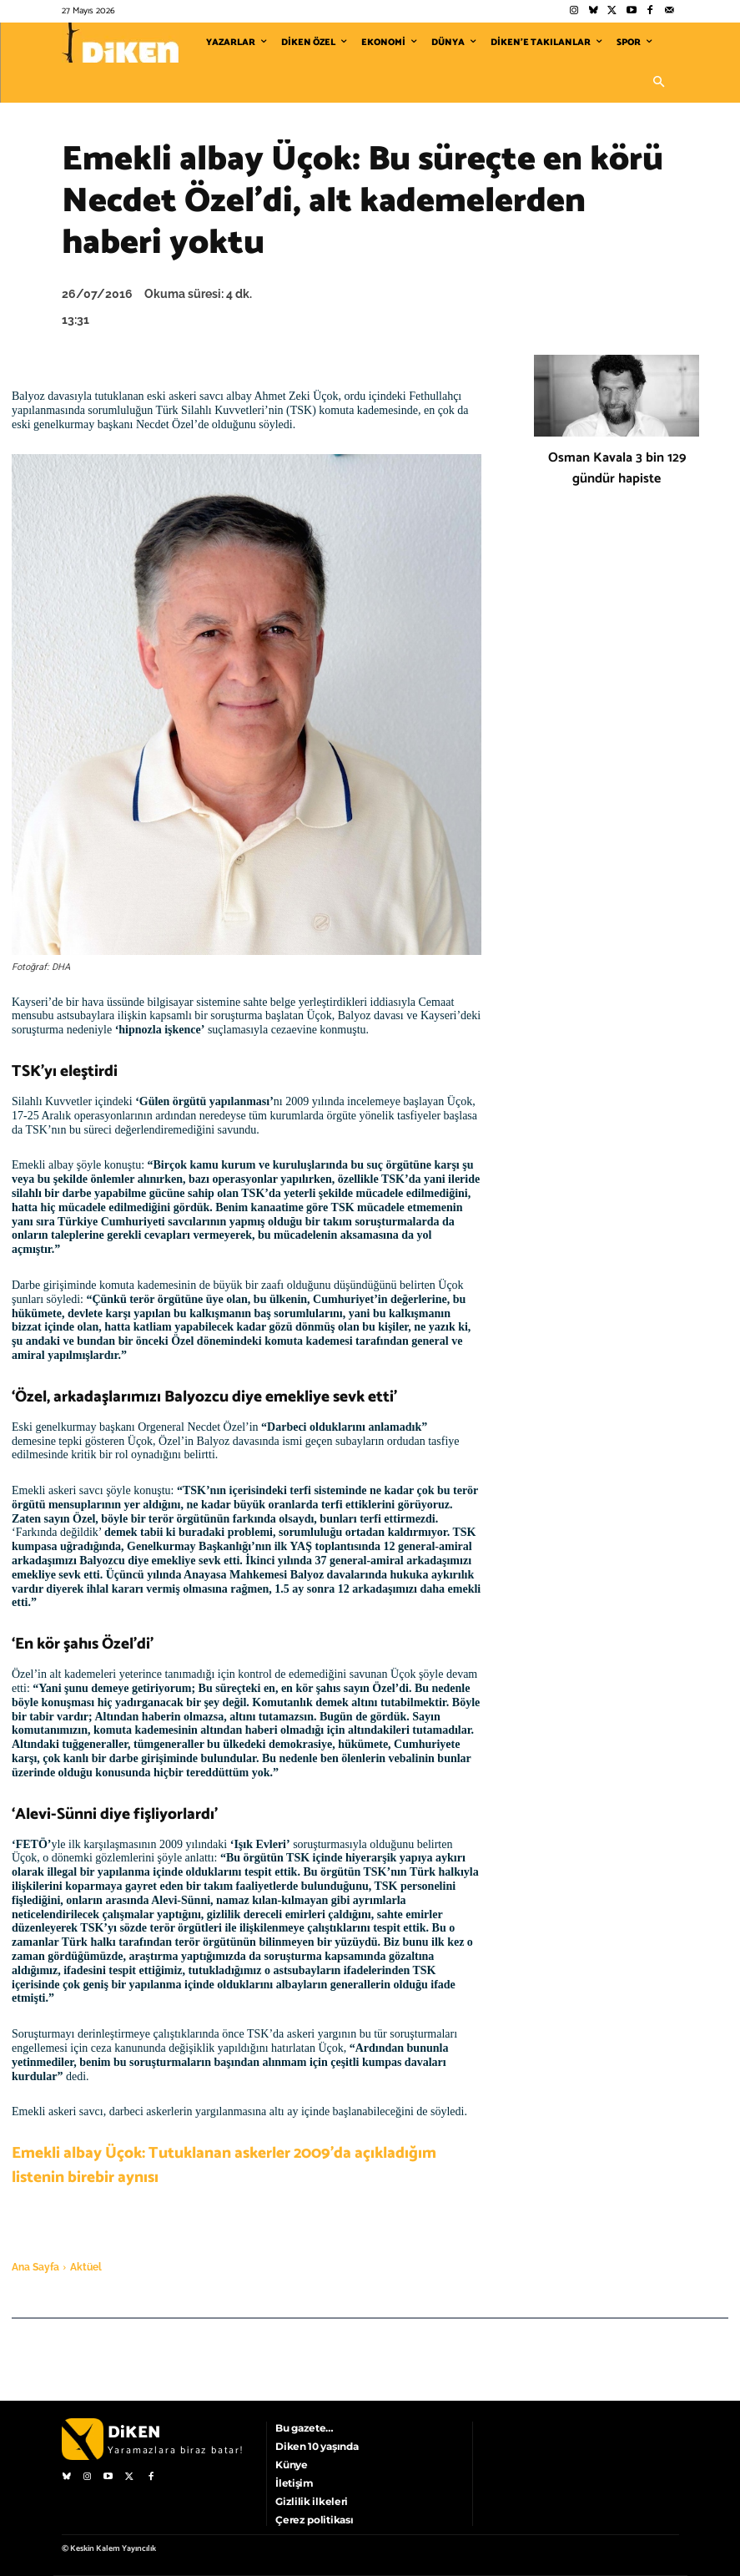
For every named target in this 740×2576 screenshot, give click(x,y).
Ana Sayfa (35, 2267)
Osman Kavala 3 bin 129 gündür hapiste (617, 468)
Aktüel (86, 2267)
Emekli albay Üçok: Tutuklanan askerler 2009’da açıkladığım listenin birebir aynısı (224, 2165)
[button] (659, 83)
